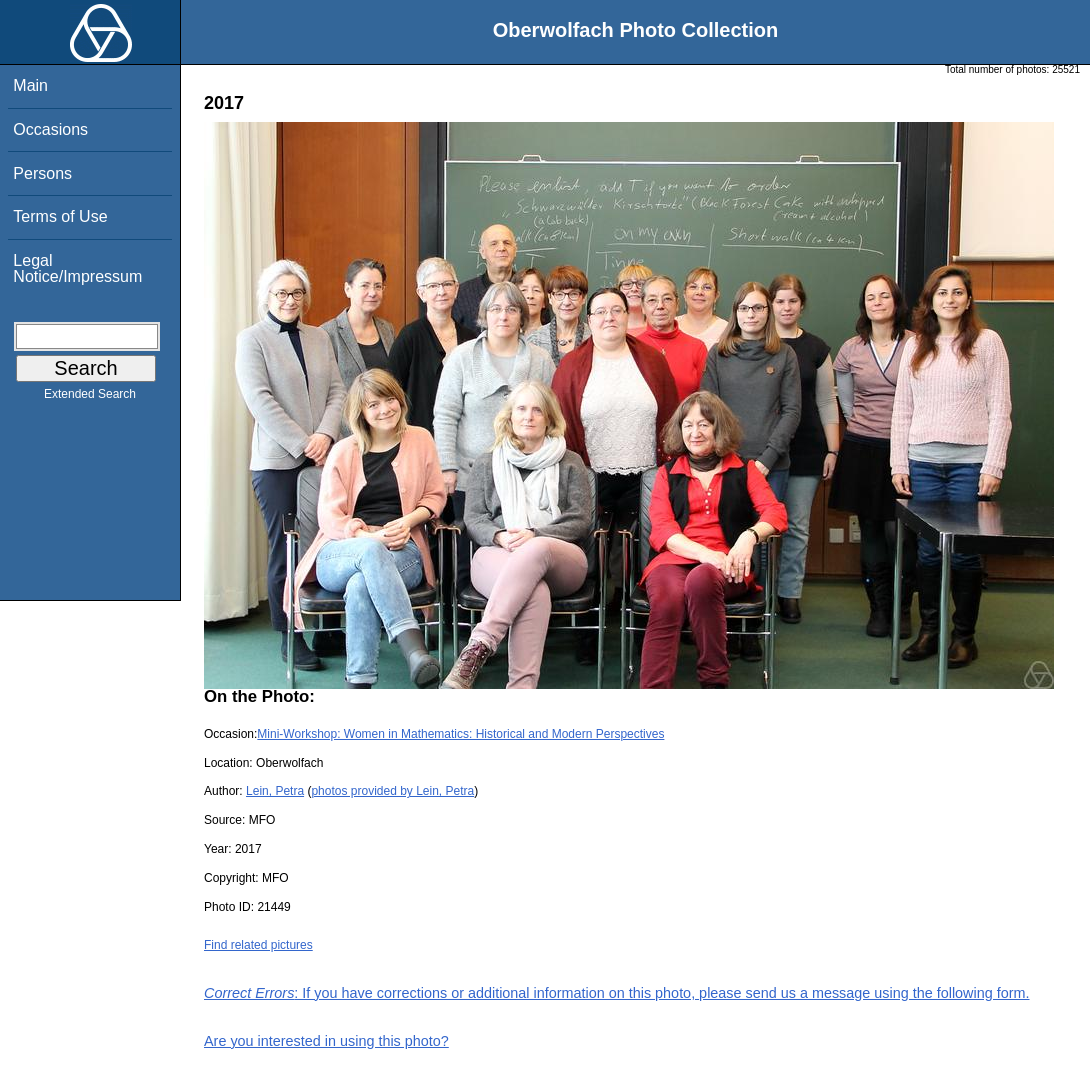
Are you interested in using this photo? (326, 1041)
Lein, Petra (275, 791)
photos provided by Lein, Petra (392, 791)
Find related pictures (258, 945)
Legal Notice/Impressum (77, 268)
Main (30, 85)
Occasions (50, 129)
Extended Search (90, 398)
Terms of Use (60, 216)
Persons (42, 173)
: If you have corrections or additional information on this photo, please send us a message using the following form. (617, 993)
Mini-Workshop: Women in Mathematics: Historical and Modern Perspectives (460, 734)
